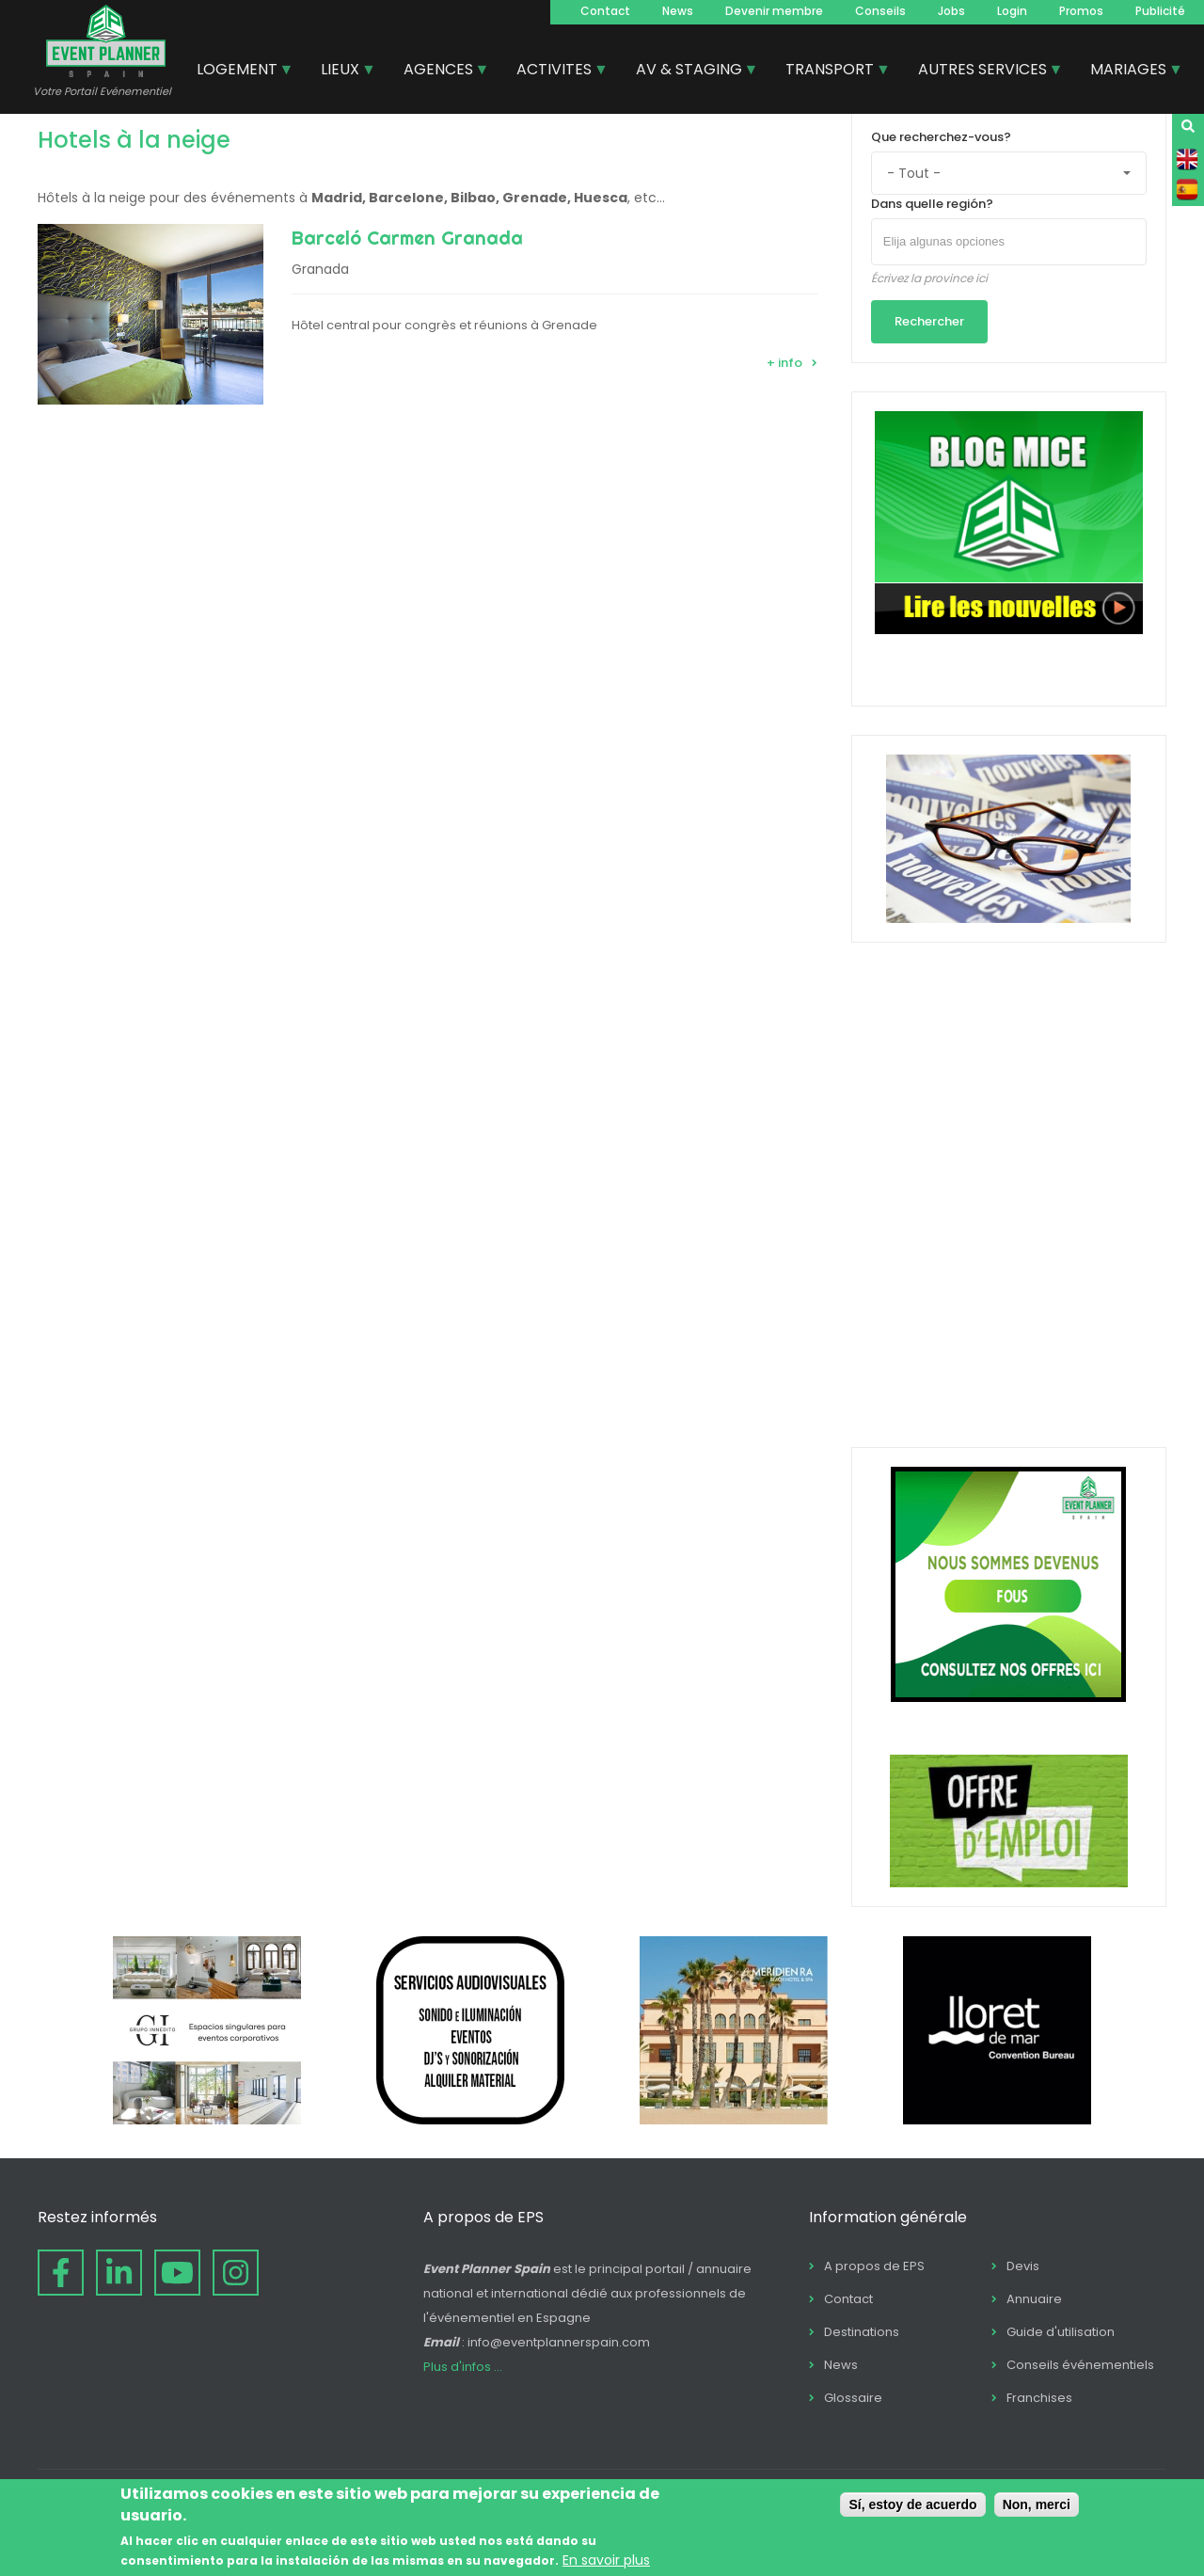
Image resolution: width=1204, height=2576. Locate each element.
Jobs (951, 11)
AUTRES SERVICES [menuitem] (983, 71)
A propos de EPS (874, 2266)
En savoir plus (606, 2560)
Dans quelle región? (932, 204)
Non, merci (1036, 2504)
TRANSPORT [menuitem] (830, 71)
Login (1012, 11)
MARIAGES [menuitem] (1129, 71)
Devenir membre (774, 11)
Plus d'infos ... (462, 2367)
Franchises (1039, 2398)
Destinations (861, 2332)
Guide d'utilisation (1060, 2332)
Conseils (880, 11)
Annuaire (1034, 2299)
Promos (1081, 11)
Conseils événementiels (1080, 2365)
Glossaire (853, 2398)
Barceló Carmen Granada (407, 237)
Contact (605, 11)
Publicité (1160, 11)
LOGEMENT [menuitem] (237, 71)
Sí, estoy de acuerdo (912, 2504)
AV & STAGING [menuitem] (690, 71)
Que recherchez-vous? (941, 137)
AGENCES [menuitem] (439, 71)
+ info (784, 363)
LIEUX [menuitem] (341, 71)
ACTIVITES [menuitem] (555, 71)
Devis (1022, 2266)
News (677, 11)
